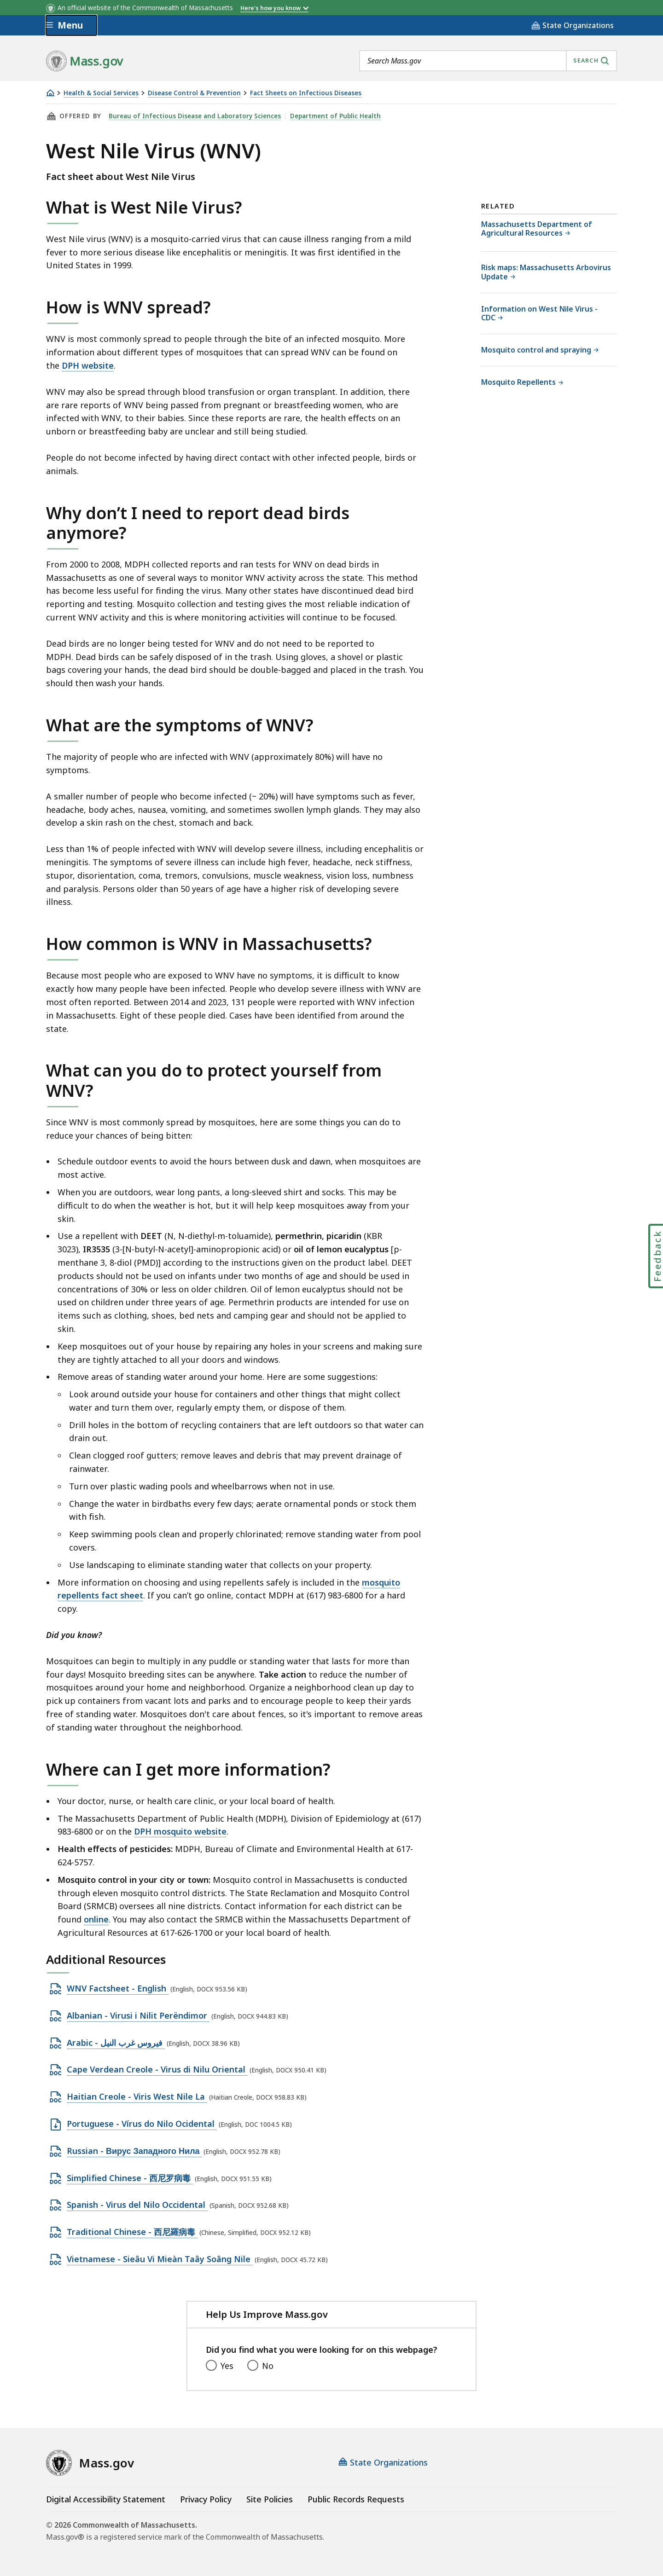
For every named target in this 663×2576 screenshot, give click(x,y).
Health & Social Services (101, 93)
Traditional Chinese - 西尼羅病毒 (132, 2232)
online (96, 1919)
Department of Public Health (335, 116)
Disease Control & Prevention (194, 93)
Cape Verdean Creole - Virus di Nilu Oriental (157, 2070)
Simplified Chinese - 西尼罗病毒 (130, 2178)
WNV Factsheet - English (118, 1989)
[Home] (50, 93)
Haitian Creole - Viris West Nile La (137, 2097)
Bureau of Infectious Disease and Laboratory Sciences (194, 116)
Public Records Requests (356, 2499)
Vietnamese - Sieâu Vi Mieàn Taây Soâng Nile (160, 2259)
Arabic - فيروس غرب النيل (116, 2043)
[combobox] (488, 60)
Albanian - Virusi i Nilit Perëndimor (138, 2016)
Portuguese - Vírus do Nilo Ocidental (142, 2124)
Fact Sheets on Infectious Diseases (305, 93)
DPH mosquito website (180, 1831)
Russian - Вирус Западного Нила (134, 2151)
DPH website (88, 365)
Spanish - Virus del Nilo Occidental (137, 2205)
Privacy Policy (206, 2499)
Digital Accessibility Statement (105, 2499)
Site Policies (269, 2499)
